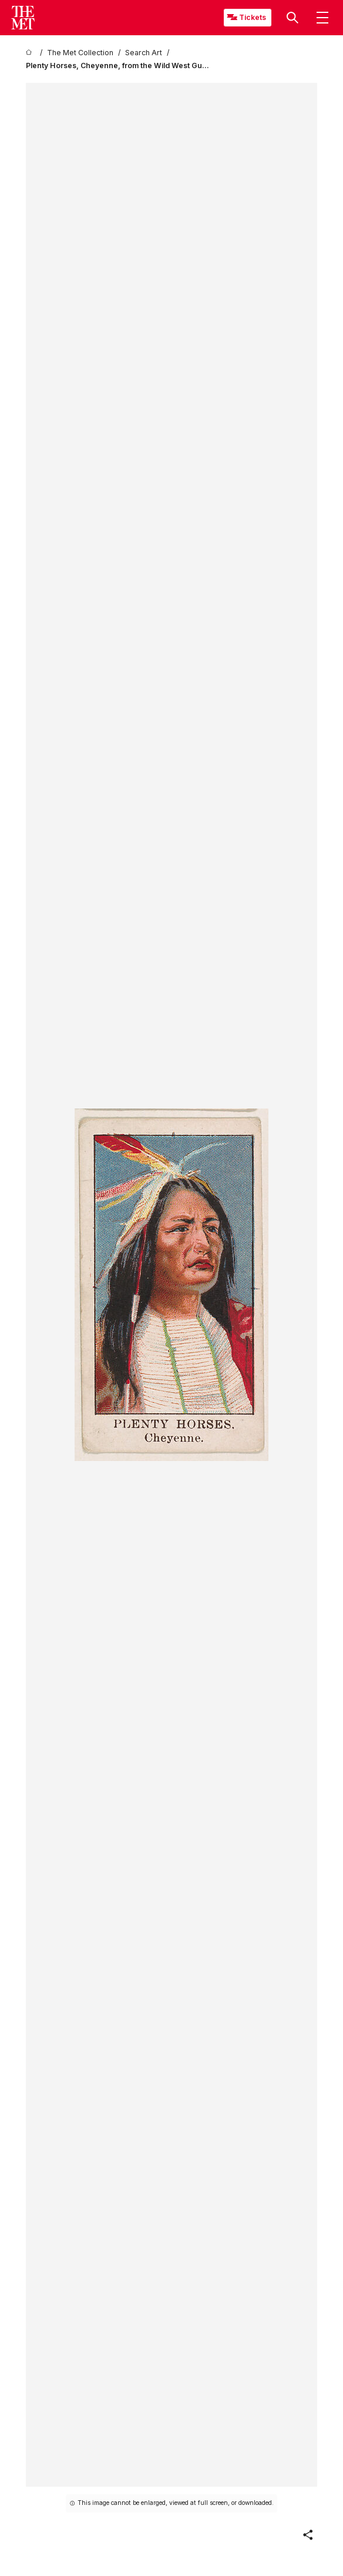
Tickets (252, 17)
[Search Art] (143, 52)
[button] (292, 17)
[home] (30, 52)
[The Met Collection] (80, 52)
